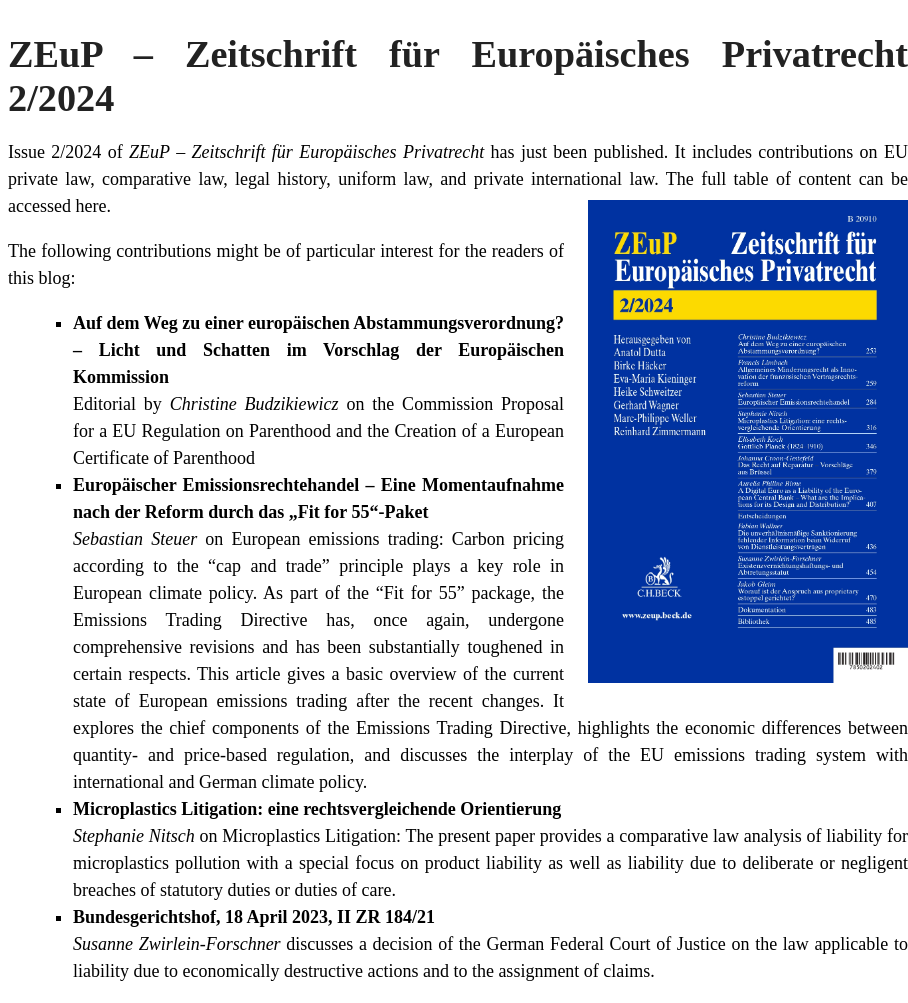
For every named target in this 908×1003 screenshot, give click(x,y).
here (90, 206)
